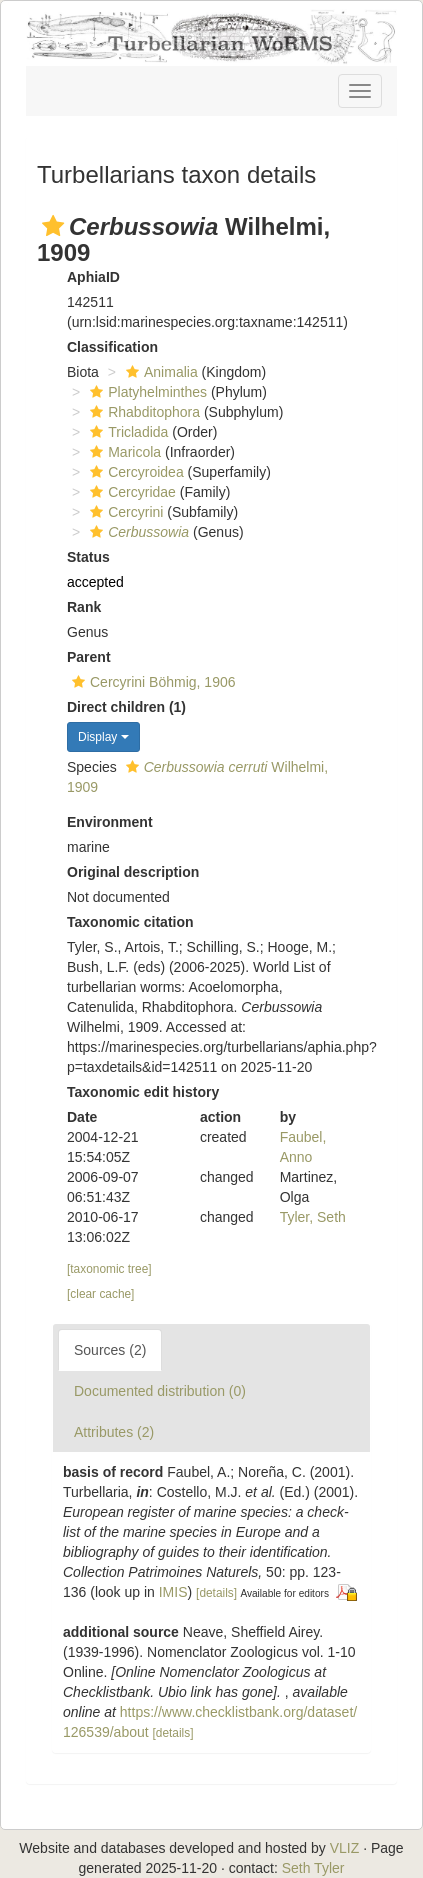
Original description (133, 872)
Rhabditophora (142, 412)
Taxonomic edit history (143, 1092)
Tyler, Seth (313, 1217)
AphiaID (93, 277)
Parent (89, 657)
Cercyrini (124, 512)
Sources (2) (110, 1350)
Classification (112, 347)
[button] (53, 226)
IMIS (173, 1592)
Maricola (123, 452)
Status (88, 557)
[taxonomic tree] (109, 1269)
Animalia (159, 372)
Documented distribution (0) (160, 1391)
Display (103, 737)
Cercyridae (130, 492)
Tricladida (126, 432)
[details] (216, 1593)
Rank (84, 607)
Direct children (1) (126, 707)
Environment (110, 822)
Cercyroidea (134, 472)
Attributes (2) (114, 1432)
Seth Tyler (313, 1868)
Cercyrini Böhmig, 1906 (151, 682)
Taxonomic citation (130, 922)
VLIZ (345, 1848)
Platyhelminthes (146, 392)
